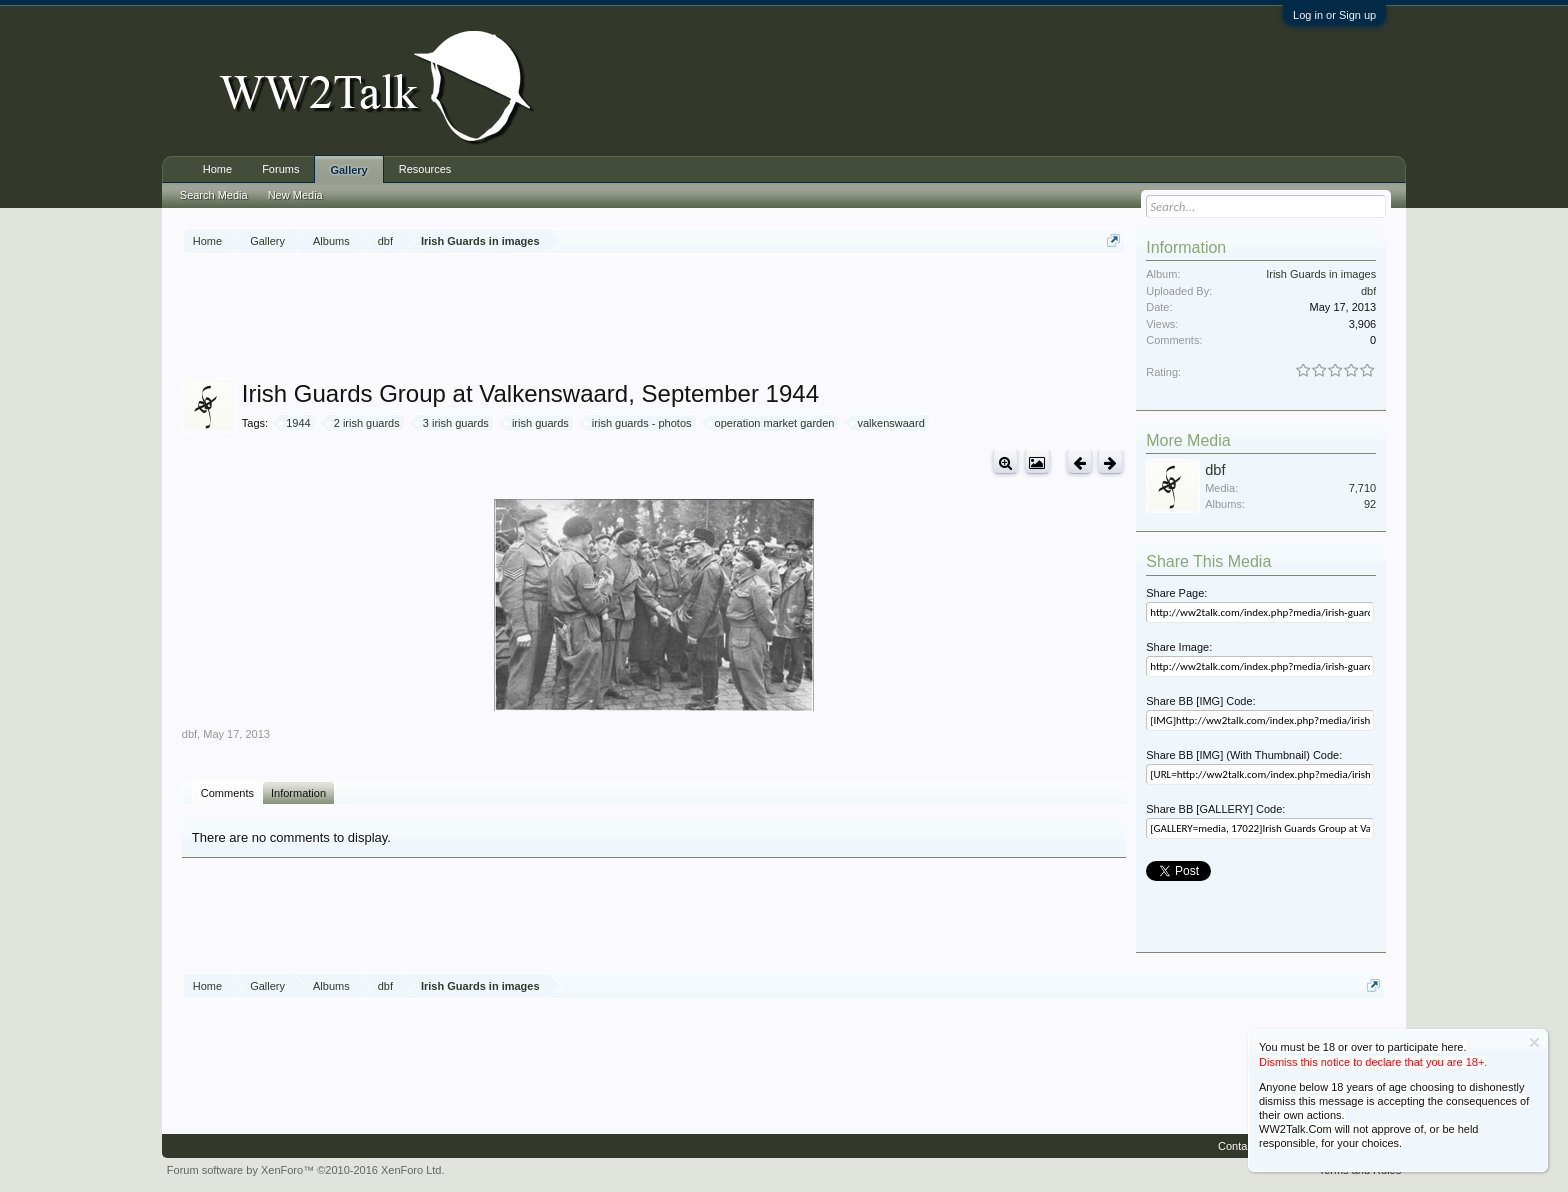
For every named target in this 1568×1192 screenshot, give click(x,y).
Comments (227, 793)
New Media (295, 195)
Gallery (348, 170)
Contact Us (1245, 1146)
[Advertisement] (654, 319)
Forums (280, 169)
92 (1370, 504)
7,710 (1363, 488)
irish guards (537, 423)
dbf (189, 734)
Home (217, 169)
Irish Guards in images (1321, 274)
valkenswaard (888, 423)
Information (298, 793)
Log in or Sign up (1334, 15)
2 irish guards (364, 423)
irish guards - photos (639, 423)
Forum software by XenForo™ (306, 1170)
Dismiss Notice (1534, 1042)
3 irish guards (453, 423)
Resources (425, 169)
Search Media (214, 195)
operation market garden (772, 423)
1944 (295, 423)
